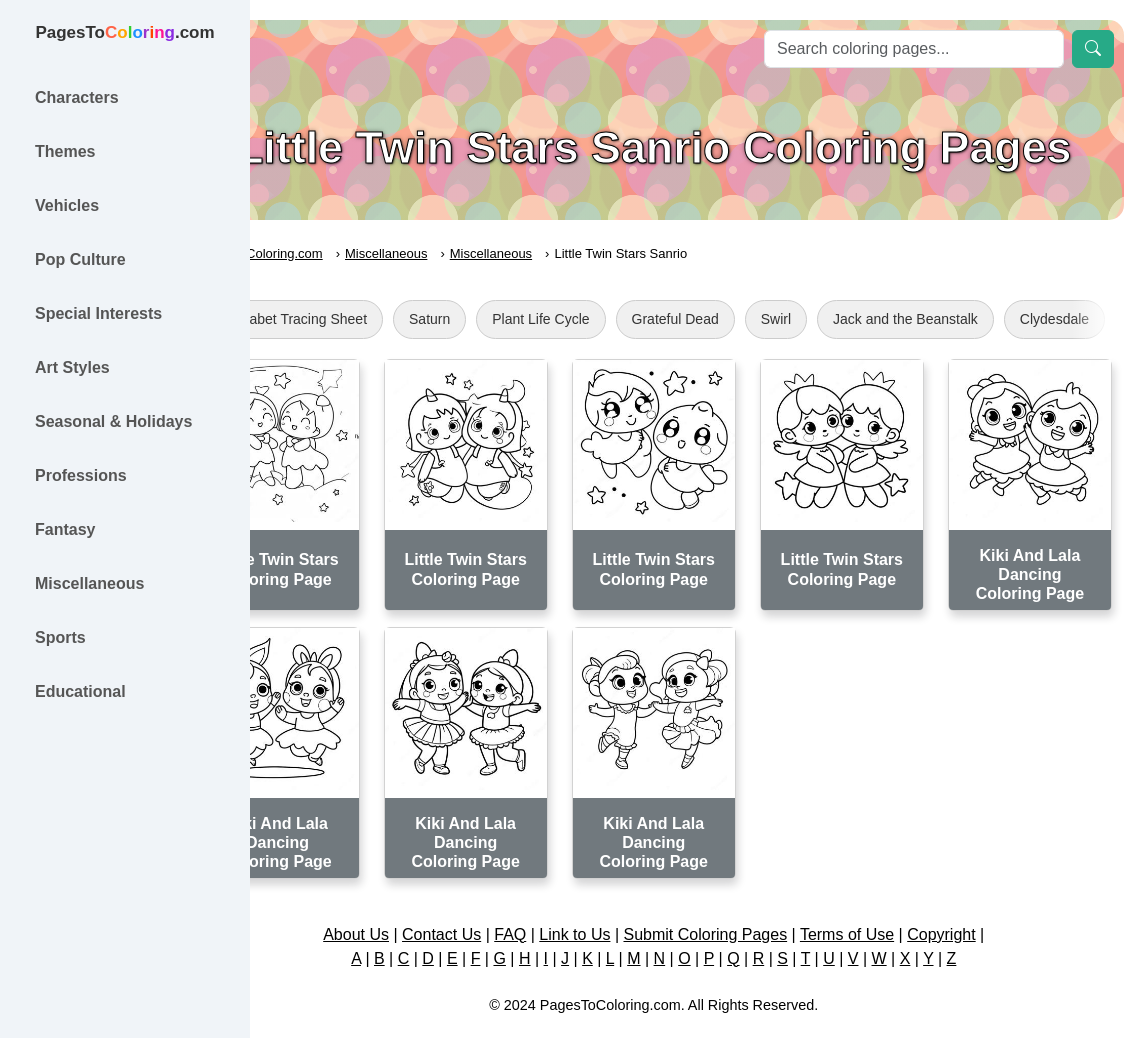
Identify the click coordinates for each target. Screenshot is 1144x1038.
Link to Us (618, 899)
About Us (399, 899)
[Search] (914, 49)
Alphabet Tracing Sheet (381, 319)
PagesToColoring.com (345, 253)
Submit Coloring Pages (749, 899)
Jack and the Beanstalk (992, 319)
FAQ (554, 899)
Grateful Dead (761, 319)
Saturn (516, 319)
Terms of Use (890, 899)
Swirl (862, 319)
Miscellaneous (473, 253)
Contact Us (484, 899)
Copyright (984, 899)
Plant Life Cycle (627, 319)
